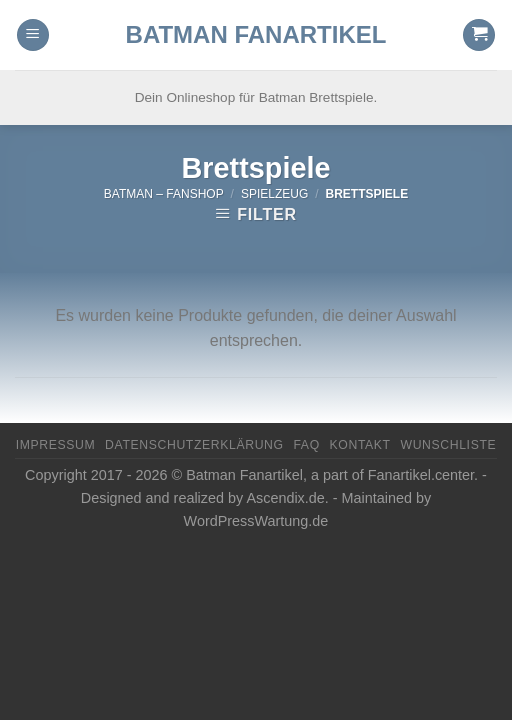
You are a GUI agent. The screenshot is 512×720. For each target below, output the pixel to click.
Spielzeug (274, 194)
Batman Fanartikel (256, 35)
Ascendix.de (285, 498)
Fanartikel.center (421, 475)
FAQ (306, 445)
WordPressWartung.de (256, 521)
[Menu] (33, 35)
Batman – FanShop (164, 194)
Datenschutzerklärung (194, 445)
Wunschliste (448, 445)
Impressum (56, 445)
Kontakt (360, 445)
